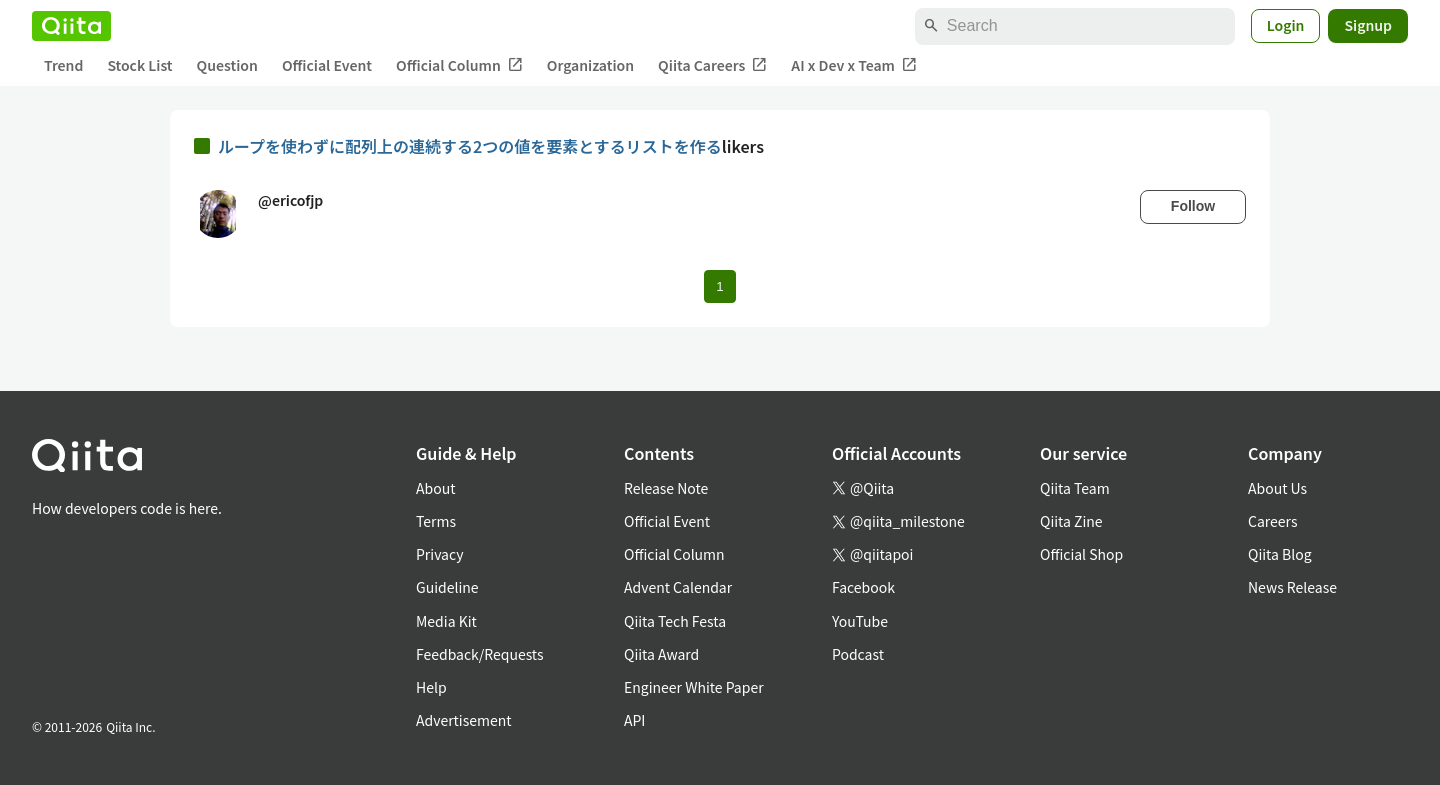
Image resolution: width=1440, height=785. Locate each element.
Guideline (447, 587)
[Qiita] (71, 26)
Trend (63, 65)
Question (227, 65)
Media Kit (446, 621)
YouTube (860, 621)
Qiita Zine (1071, 521)
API (634, 720)
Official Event (327, 65)
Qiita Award (661, 654)
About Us (1277, 488)
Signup (1368, 25)
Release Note (666, 488)
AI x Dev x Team (854, 65)
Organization (590, 65)
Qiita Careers (712, 65)
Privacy (439, 554)
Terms (436, 521)
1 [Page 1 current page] (719, 286)
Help (431, 687)
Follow (1193, 206)
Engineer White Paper (694, 687)
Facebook (863, 587)
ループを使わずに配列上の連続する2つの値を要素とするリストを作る (470, 146)
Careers (1272, 521)
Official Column (459, 65)
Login (1286, 25)
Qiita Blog (1280, 554)
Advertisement (464, 720)
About (435, 488)
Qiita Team (1075, 488)
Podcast (858, 654)
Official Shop (1081, 554)
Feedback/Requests (480, 654)
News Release (1292, 587)
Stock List (139, 65)
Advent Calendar (678, 587)
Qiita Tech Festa (675, 621)
